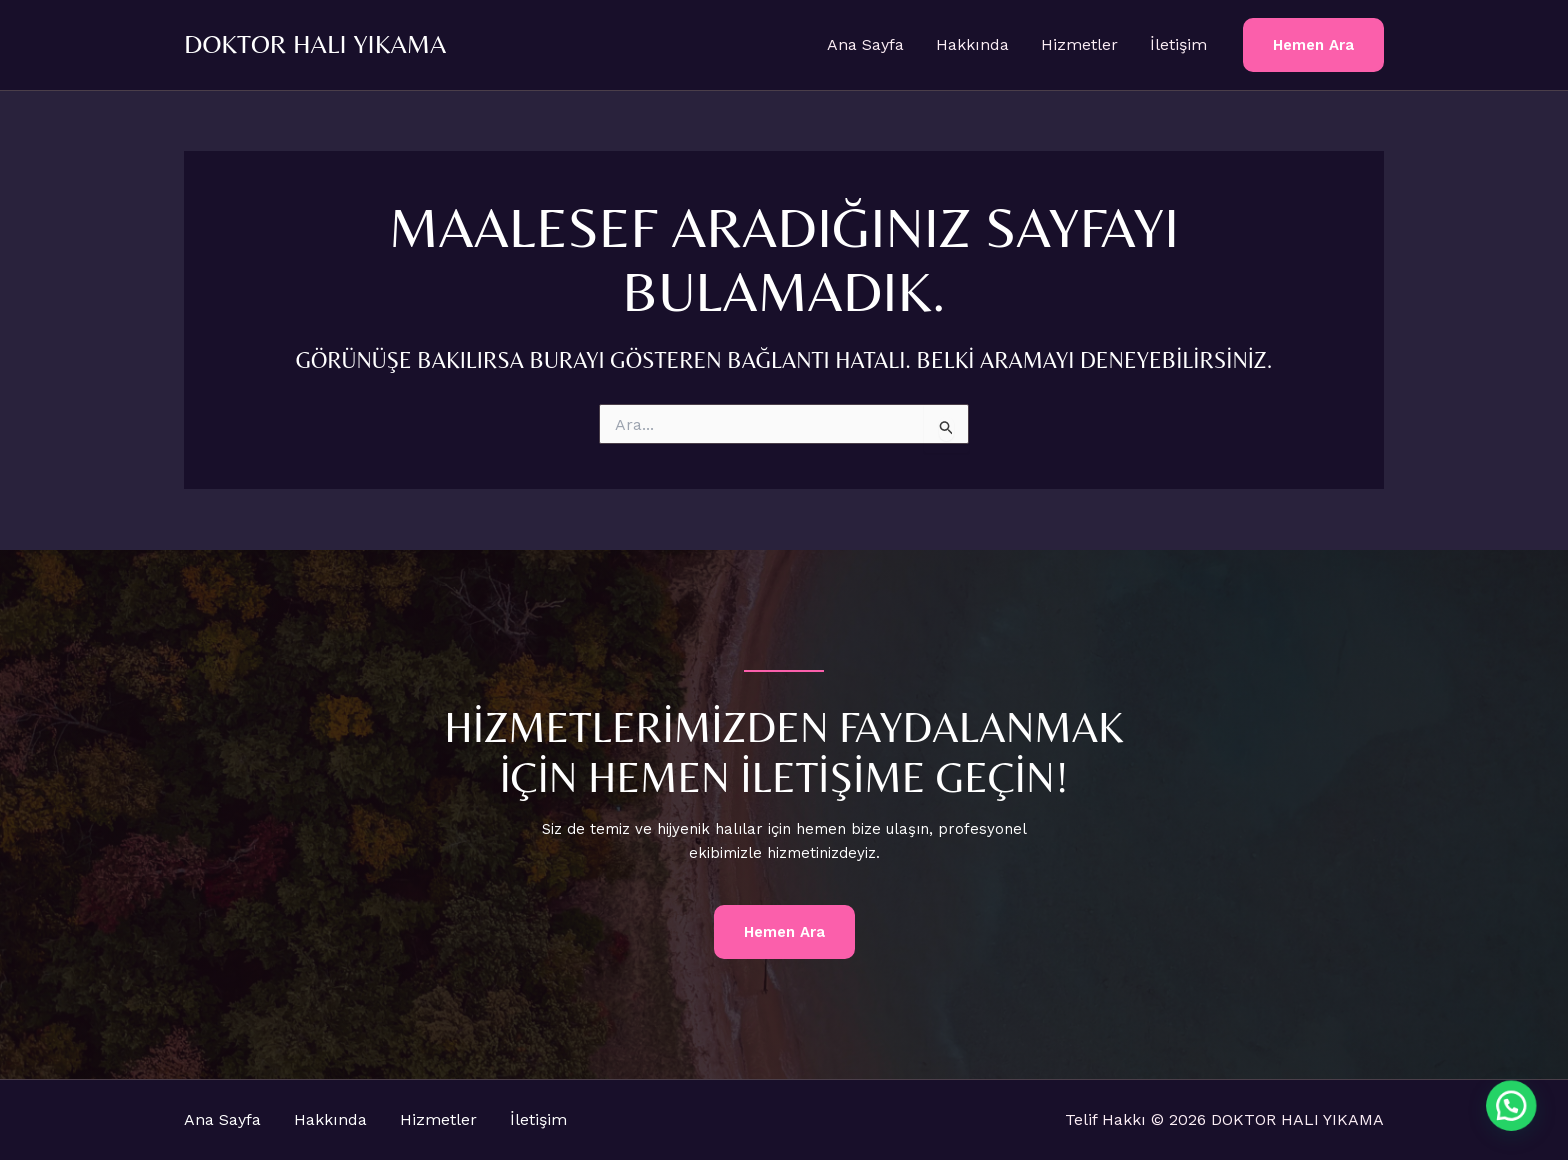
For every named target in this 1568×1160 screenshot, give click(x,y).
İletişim (1178, 44)
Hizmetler (1079, 44)
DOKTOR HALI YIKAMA (315, 44)
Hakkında (972, 44)
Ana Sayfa (865, 44)
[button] (1313, 45)
